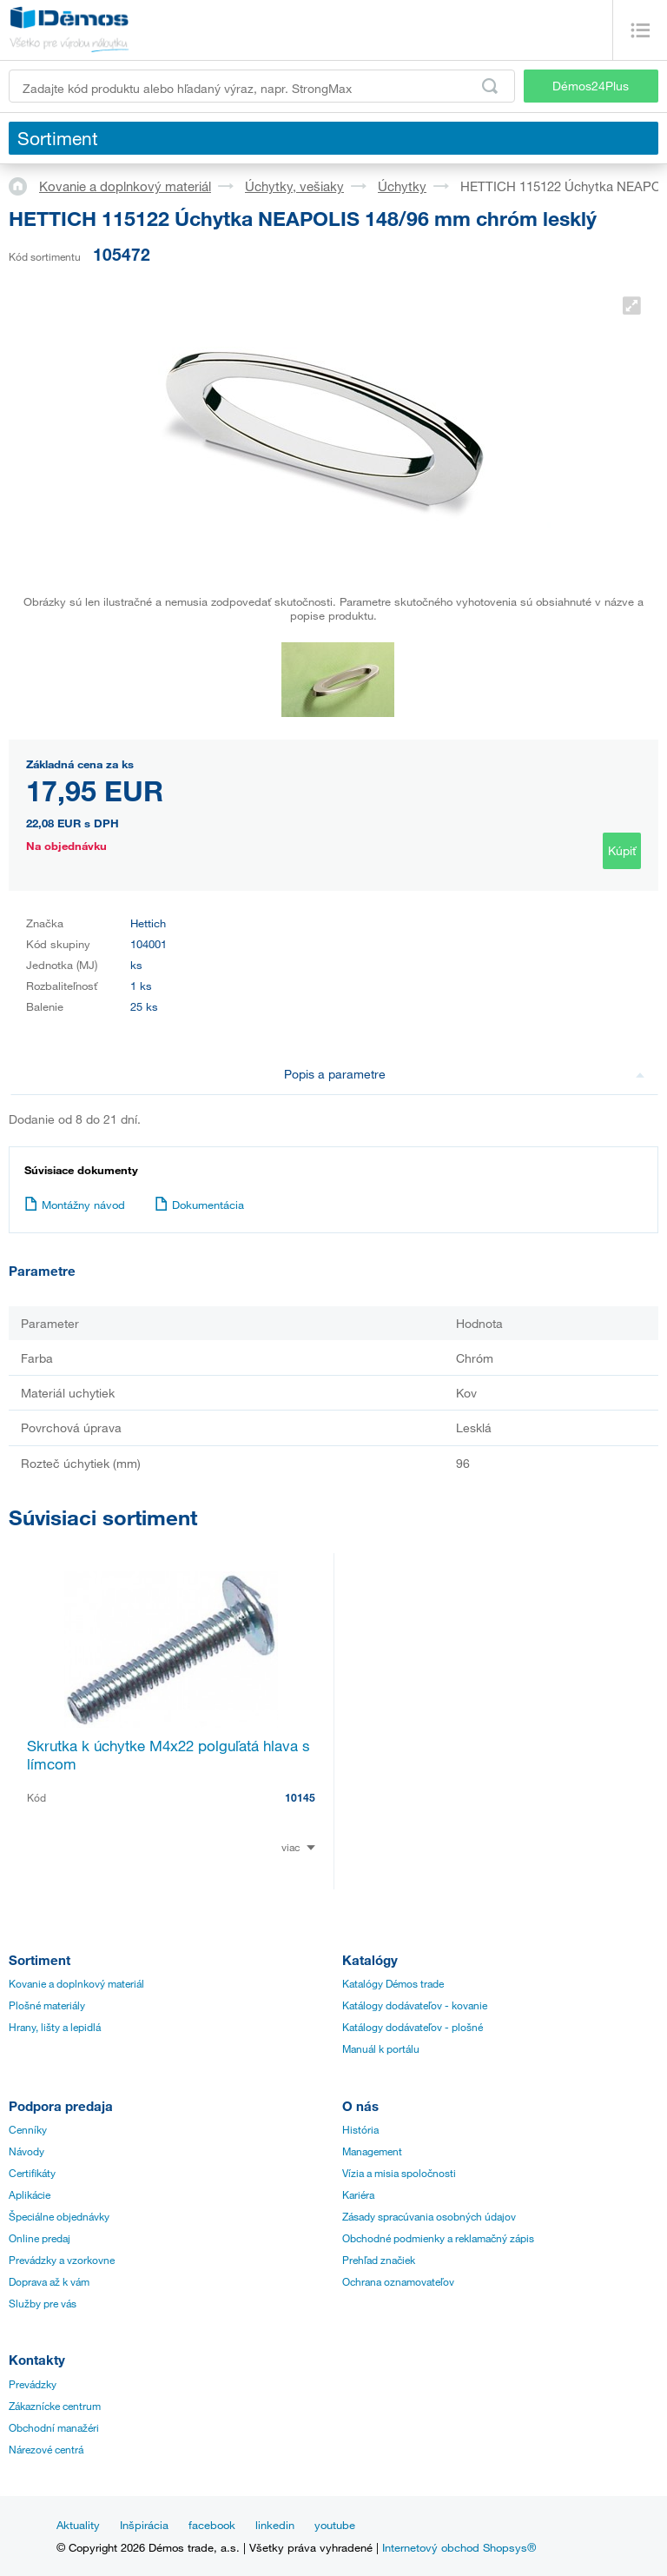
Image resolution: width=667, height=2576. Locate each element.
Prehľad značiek (378, 2260)
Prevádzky (32, 2384)
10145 (300, 1797)
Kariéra (358, 2194)
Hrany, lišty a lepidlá (55, 2027)
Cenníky (28, 2129)
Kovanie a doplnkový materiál (125, 186)
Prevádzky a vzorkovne (62, 2260)
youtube (334, 2525)
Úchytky (402, 186)
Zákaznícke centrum (55, 2406)
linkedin (274, 2525)
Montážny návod (74, 1205)
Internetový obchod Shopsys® (459, 2547)
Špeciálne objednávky (59, 2216)
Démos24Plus (590, 85)
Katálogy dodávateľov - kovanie (414, 2005)
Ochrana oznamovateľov (398, 2281)
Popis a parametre (464, 1073)
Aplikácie (29, 2194)
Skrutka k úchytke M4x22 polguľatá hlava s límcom (168, 1754)
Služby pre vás (42, 2303)
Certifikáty (32, 2173)
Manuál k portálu (380, 2048)
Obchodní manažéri (54, 2427)
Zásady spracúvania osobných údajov (429, 2216)
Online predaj (39, 2238)
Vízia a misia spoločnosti (399, 2173)
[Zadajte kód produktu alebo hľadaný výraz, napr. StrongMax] (262, 86)
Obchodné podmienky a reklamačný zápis (438, 2238)
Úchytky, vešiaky (294, 186)
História (360, 2129)
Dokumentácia (199, 1205)
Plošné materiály (47, 2005)
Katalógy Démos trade (393, 1983)
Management (372, 2151)
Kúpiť (622, 850)
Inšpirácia (144, 2525)
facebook (211, 2525)
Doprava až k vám (49, 2281)
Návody (26, 2151)
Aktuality (78, 2525)
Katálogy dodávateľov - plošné (412, 2027)
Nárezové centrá (46, 2449)
